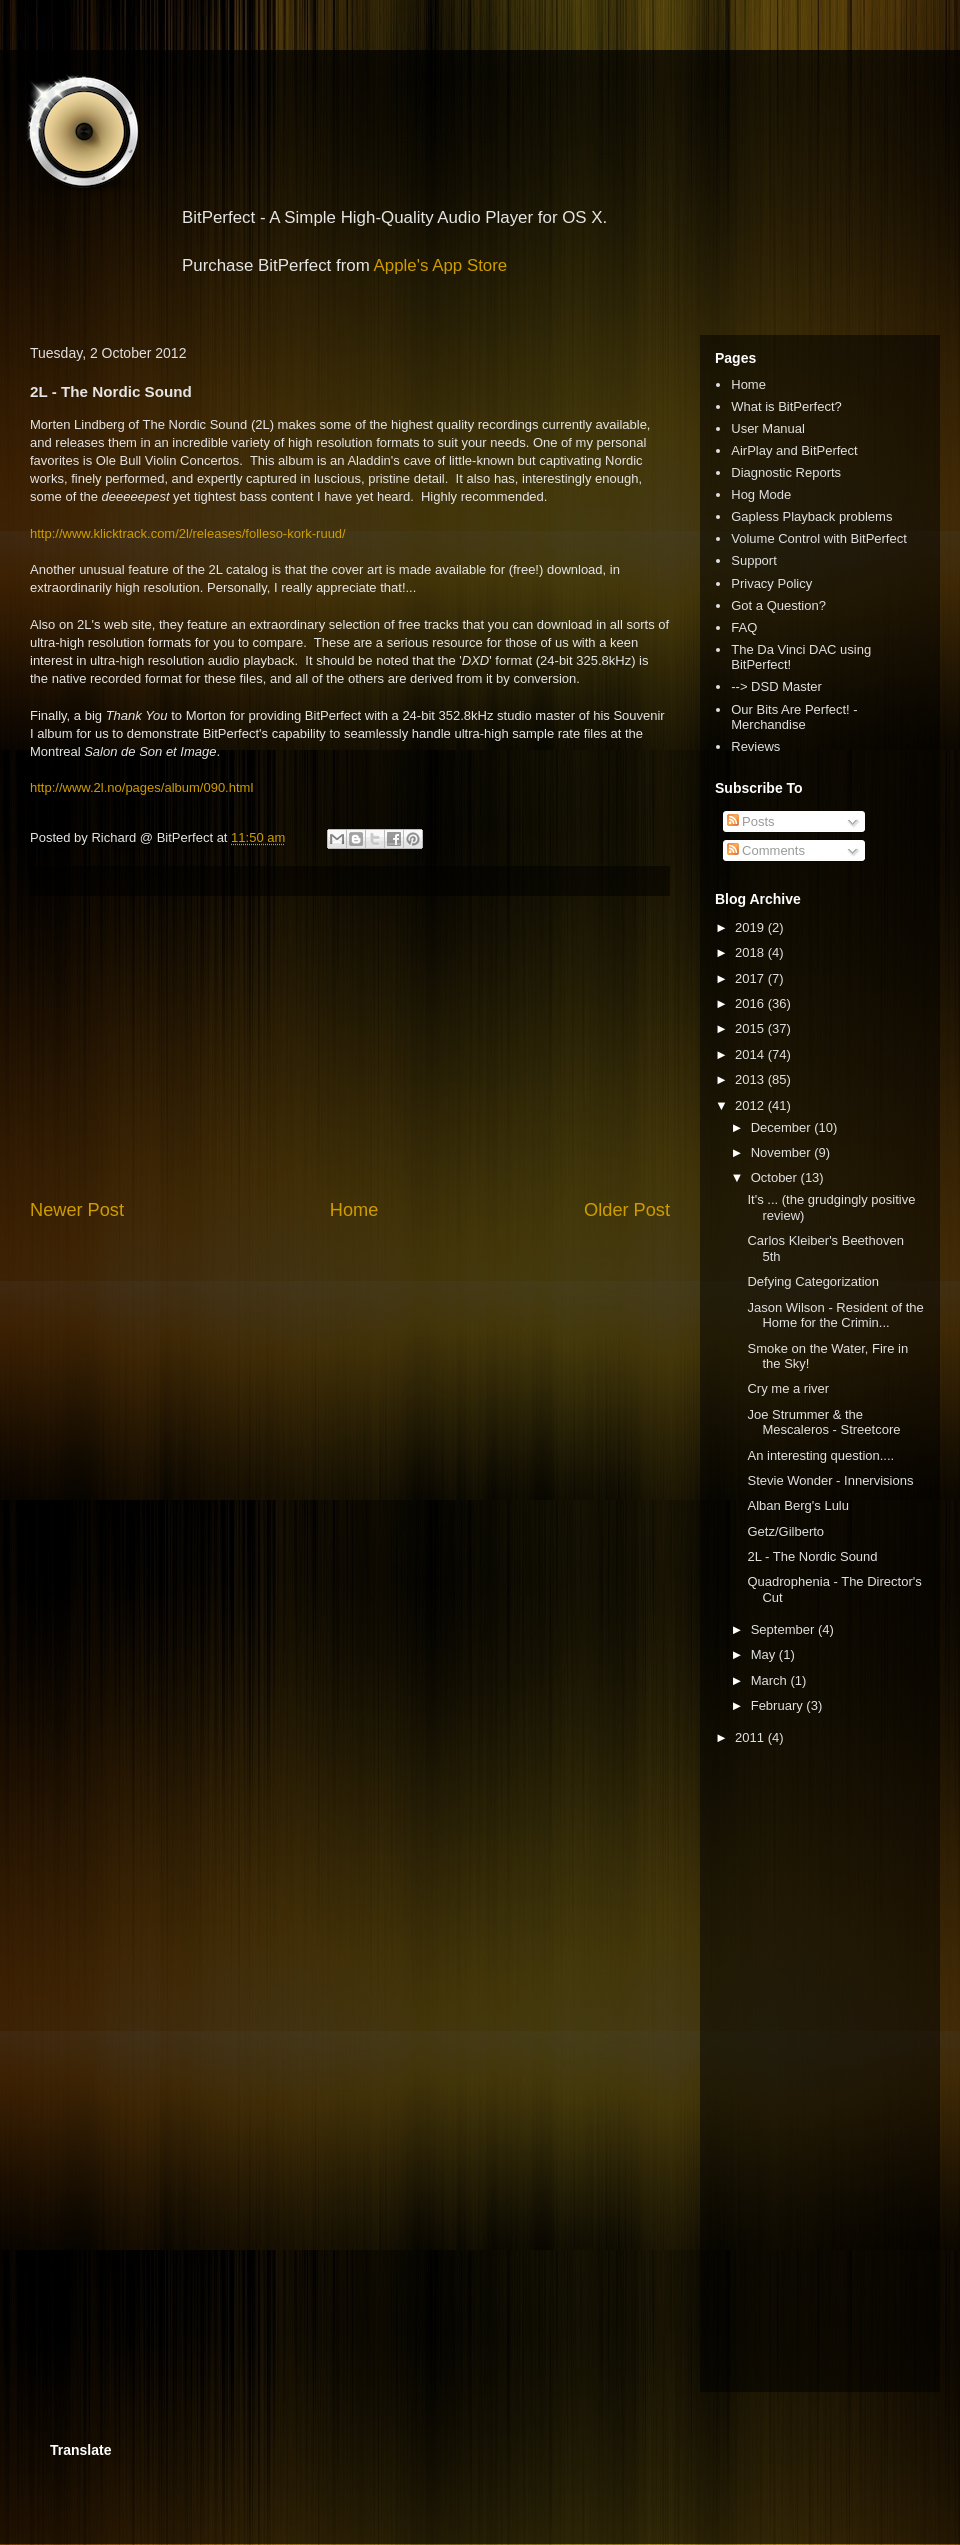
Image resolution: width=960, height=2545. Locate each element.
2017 (751, 978)
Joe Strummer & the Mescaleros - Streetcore (823, 1422)
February (779, 1705)
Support (754, 560)
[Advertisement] (350, 1047)
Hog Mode (761, 494)
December (783, 1127)
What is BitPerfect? (786, 406)
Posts (751, 821)
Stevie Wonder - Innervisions (830, 1480)
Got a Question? (778, 605)
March (771, 1680)
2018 (751, 952)
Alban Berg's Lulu (798, 1505)
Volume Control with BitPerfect (819, 538)
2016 (751, 1003)
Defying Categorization (813, 1281)
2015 (751, 1028)
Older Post (627, 1210)
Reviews (755, 746)
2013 (751, 1079)
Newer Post (77, 1210)
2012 (751, 1105)
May (765, 1654)
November (783, 1152)
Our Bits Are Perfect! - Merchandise (794, 717)
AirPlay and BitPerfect (794, 450)
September (784, 1629)
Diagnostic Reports (786, 472)
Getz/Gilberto (785, 1531)
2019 (751, 927)
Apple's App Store (441, 265)
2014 (751, 1054)
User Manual (768, 428)
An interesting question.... (820, 1455)
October (776, 1177)
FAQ (744, 627)
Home (354, 1210)
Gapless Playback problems (811, 516)
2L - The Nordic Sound (812, 1556)
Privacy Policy (771, 583)
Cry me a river (788, 1388)
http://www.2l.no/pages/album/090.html (141, 787)
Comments (766, 850)
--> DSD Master (776, 686)
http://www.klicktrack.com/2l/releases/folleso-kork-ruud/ (188, 533)
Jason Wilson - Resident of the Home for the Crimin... (835, 1315)
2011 (751, 1737)
